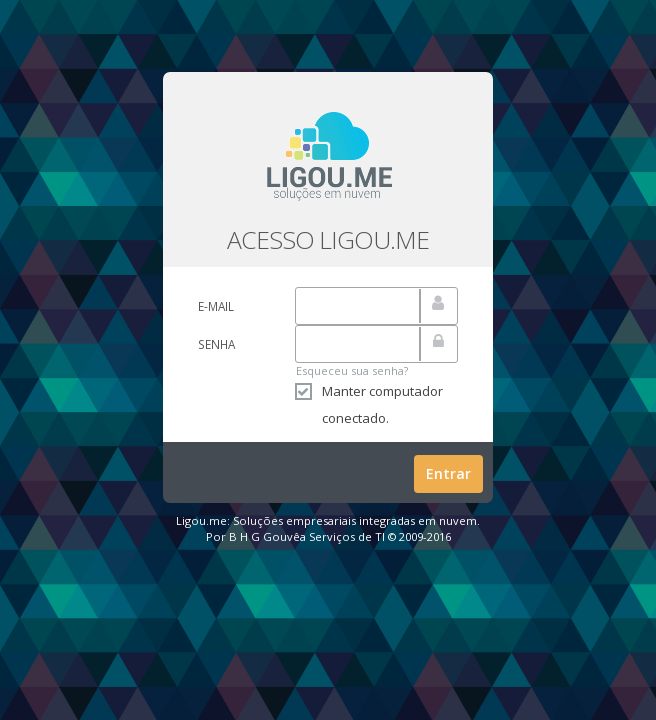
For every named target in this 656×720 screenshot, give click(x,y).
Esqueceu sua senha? (352, 370)
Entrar (448, 473)
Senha (216, 344)
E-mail (216, 306)
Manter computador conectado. (369, 404)
